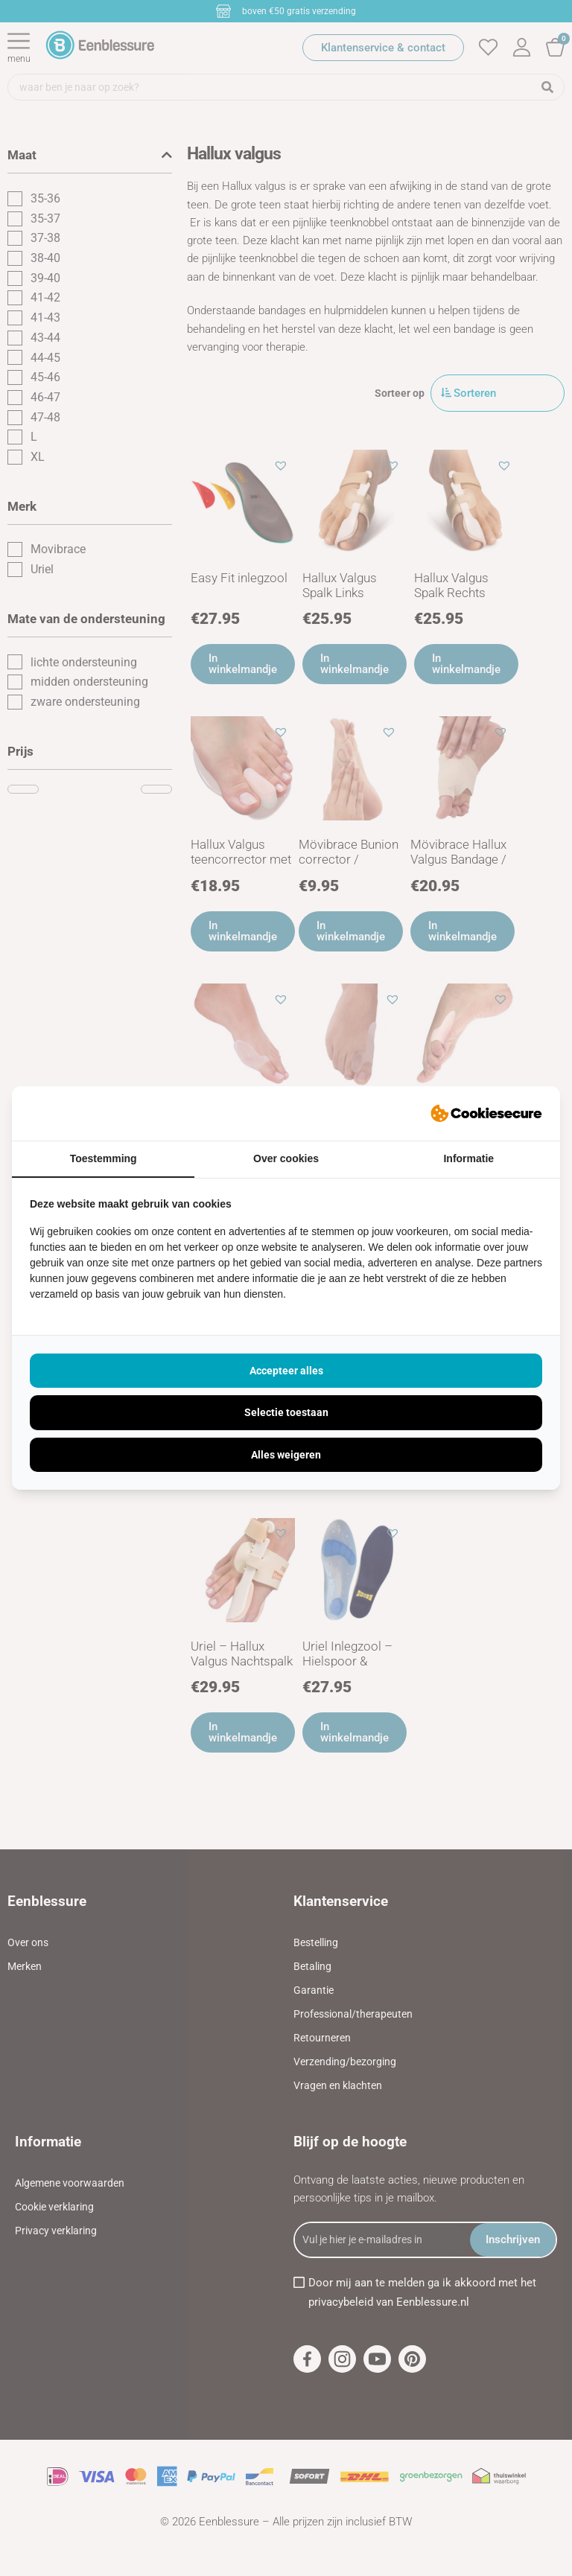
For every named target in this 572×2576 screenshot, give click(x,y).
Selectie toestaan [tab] (286, 1412)
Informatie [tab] (468, 1158)
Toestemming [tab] (103, 1158)
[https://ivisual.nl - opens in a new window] (486, 1113)
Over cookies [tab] (286, 1158)
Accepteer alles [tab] (286, 1371)
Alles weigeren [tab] (286, 1455)
